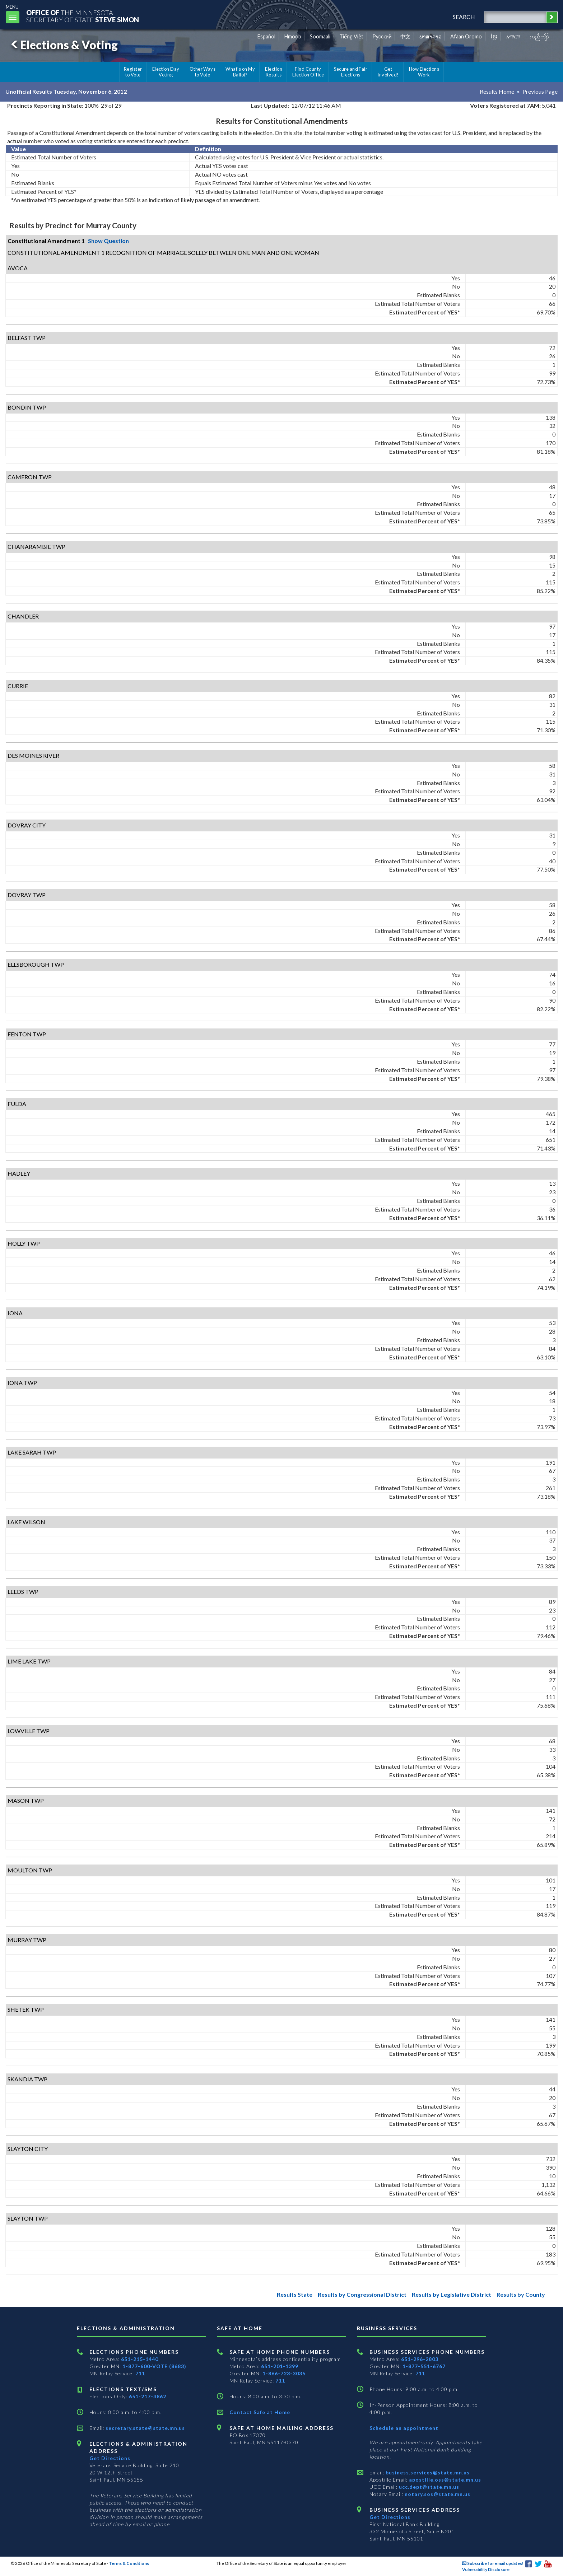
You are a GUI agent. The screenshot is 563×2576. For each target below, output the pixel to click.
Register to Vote (133, 72)
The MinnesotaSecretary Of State (82, 16)
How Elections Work (424, 72)
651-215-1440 (139, 2359)
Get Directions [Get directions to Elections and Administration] (109, 2458)
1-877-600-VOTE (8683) (154, 2366)
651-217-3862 (147, 2396)
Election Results (273, 72)
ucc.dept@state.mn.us (428, 2487)
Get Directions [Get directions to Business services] (389, 2517)
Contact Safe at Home (259, 2412)
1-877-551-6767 (424, 2366)
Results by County (521, 2294)
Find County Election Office (308, 72)
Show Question (108, 240)
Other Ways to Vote (203, 72)
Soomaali (320, 36)
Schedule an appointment (403, 2428)
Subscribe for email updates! (493, 2563)
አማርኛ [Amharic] (513, 36)
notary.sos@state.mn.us (436, 2494)
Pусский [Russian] (382, 36)
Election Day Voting (166, 72)
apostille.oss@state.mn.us (444, 2480)
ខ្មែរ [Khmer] (494, 36)
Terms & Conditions (129, 2563)
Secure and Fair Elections (350, 72)
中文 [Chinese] (405, 36)
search (464, 16)
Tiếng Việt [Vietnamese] (351, 36)
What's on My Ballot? (240, 72)
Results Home (497, 91)
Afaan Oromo (466, 36)
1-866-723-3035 (284, 2373)
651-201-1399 (279, 2366)
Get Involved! (388, 72)
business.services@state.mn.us (427, 2472)
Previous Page (540, 91)
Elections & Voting (63, 45)
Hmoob (292, 36)
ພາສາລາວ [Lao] (430, 36)
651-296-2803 (419, 2359)
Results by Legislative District (451, 2294)
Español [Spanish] (266, 36)
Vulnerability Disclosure (486, 2569)
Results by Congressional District (362, 2294)
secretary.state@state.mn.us (144, 2428)
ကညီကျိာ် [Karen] (539, 36)
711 (140, 2373)
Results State (294, 2294)
